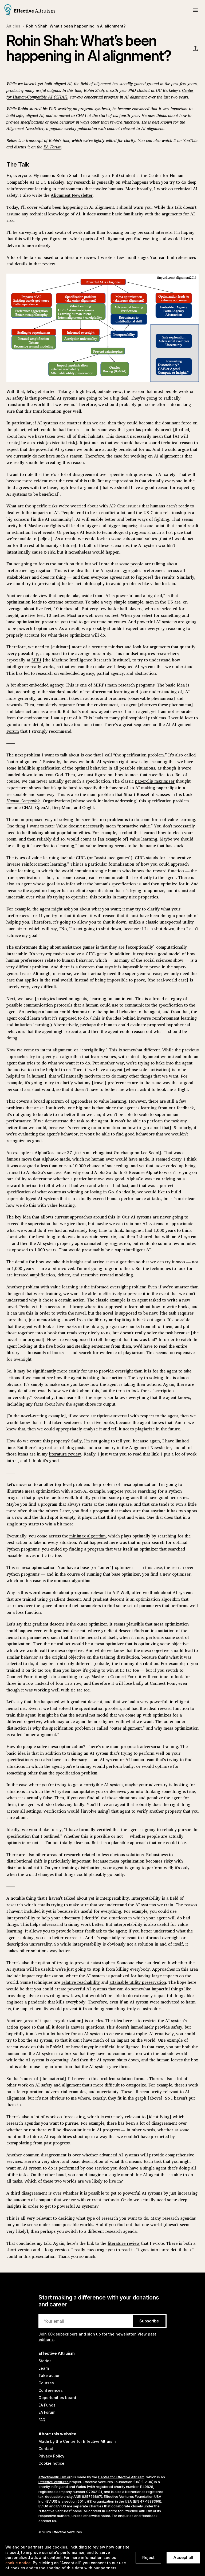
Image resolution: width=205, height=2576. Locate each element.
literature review (80, 257)
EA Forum (52, 146)
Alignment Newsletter (25, 128)
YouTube (190, 140)
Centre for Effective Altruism (121, 2477)
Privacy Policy (51, 2456)
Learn (43, 2368)
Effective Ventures (53, 2482)
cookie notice (18, 2563)
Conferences (50, 2390)
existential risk (61, 442)
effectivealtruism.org (55, 2477)
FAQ (41, 2419)
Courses (46, 2383)
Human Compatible (23, 800)
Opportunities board (57, 2397)
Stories (45, 2360)
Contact (45, 2448)
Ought (88, 807)
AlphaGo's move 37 (53, 1152)
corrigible (93, 1784)
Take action (49, 2375)
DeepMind (62, 807)
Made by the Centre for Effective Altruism (77, 2441)
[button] (195, 10)
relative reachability (80, 1982)
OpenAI (42, 807)
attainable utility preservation (137, 1982)
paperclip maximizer (155, 781)
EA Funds (47, 2405)
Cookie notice (51, 2463)
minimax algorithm (87, 1535)
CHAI (27, 807)
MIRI (36, 659)
